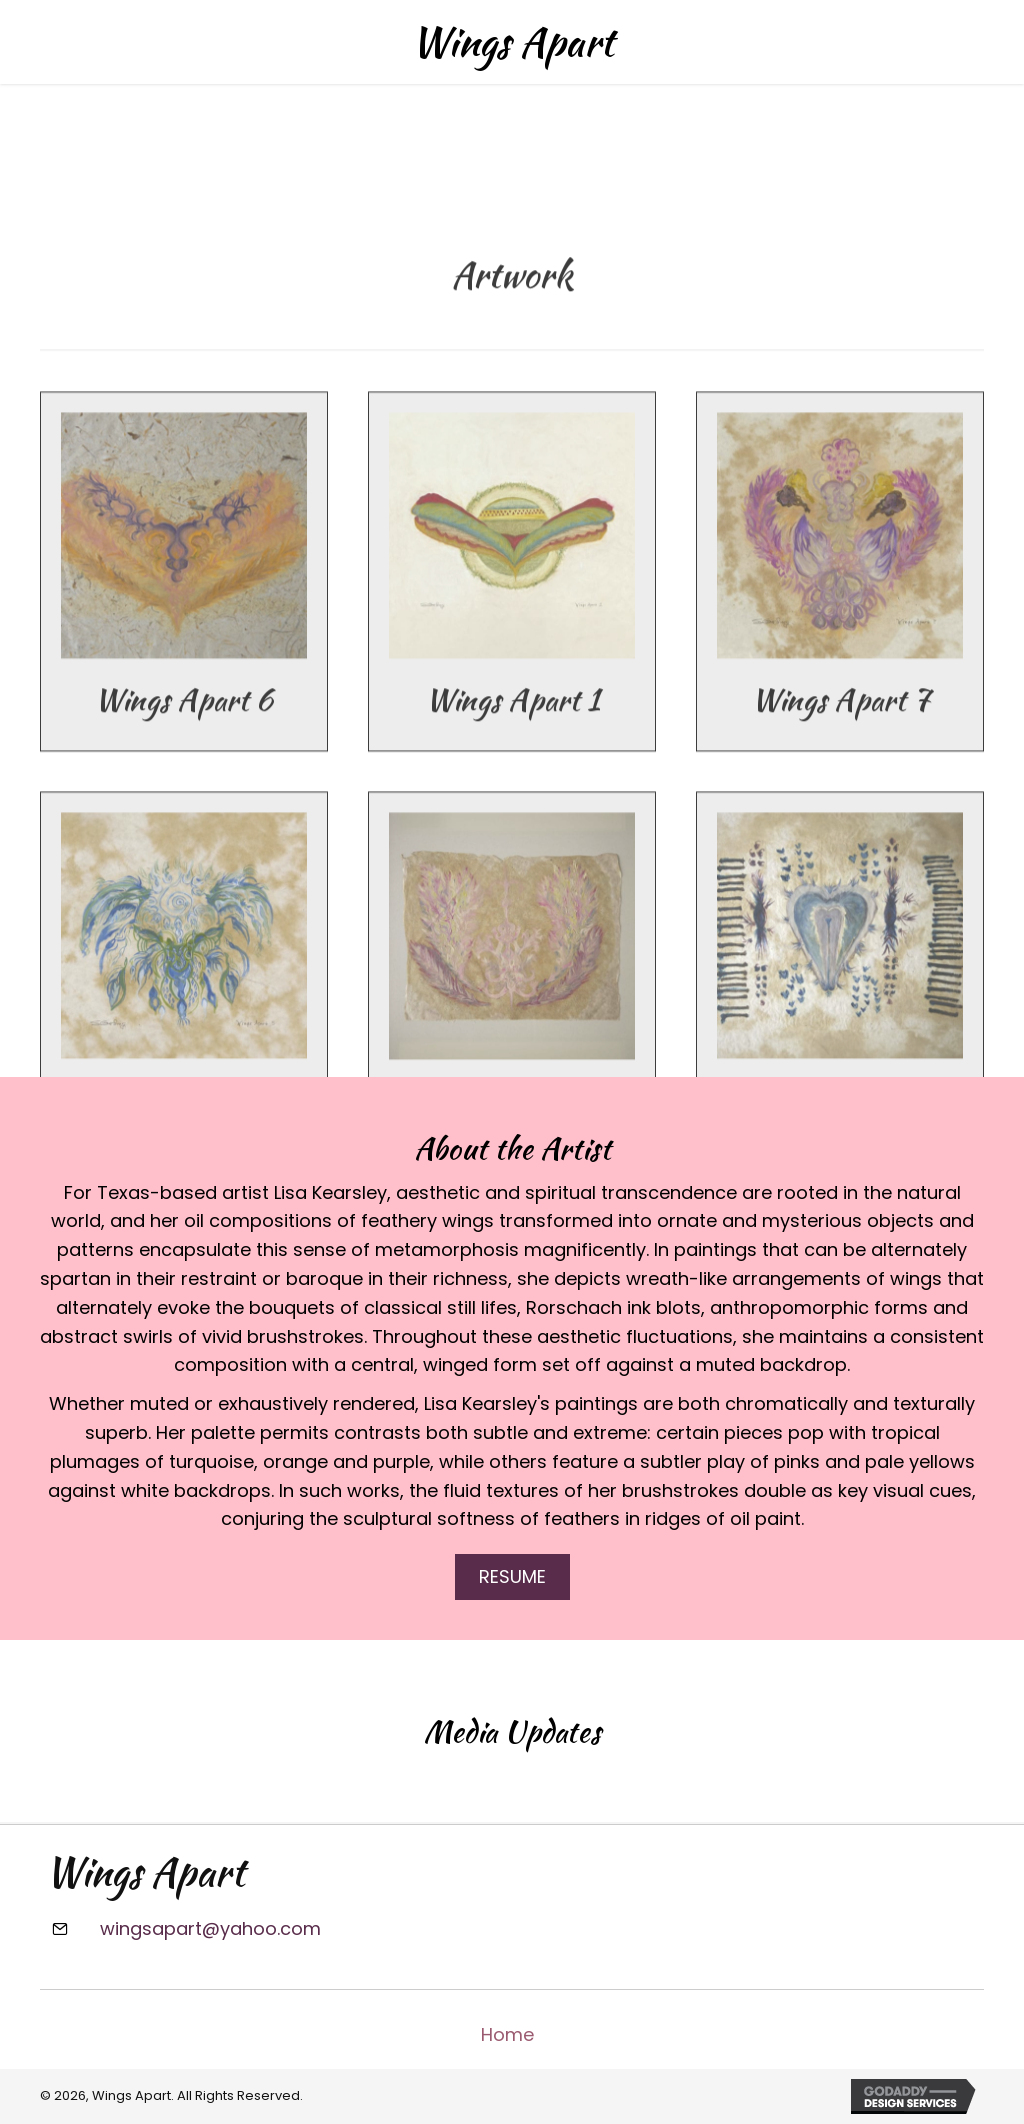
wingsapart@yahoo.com (210, 1928)
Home (507, 2034)
